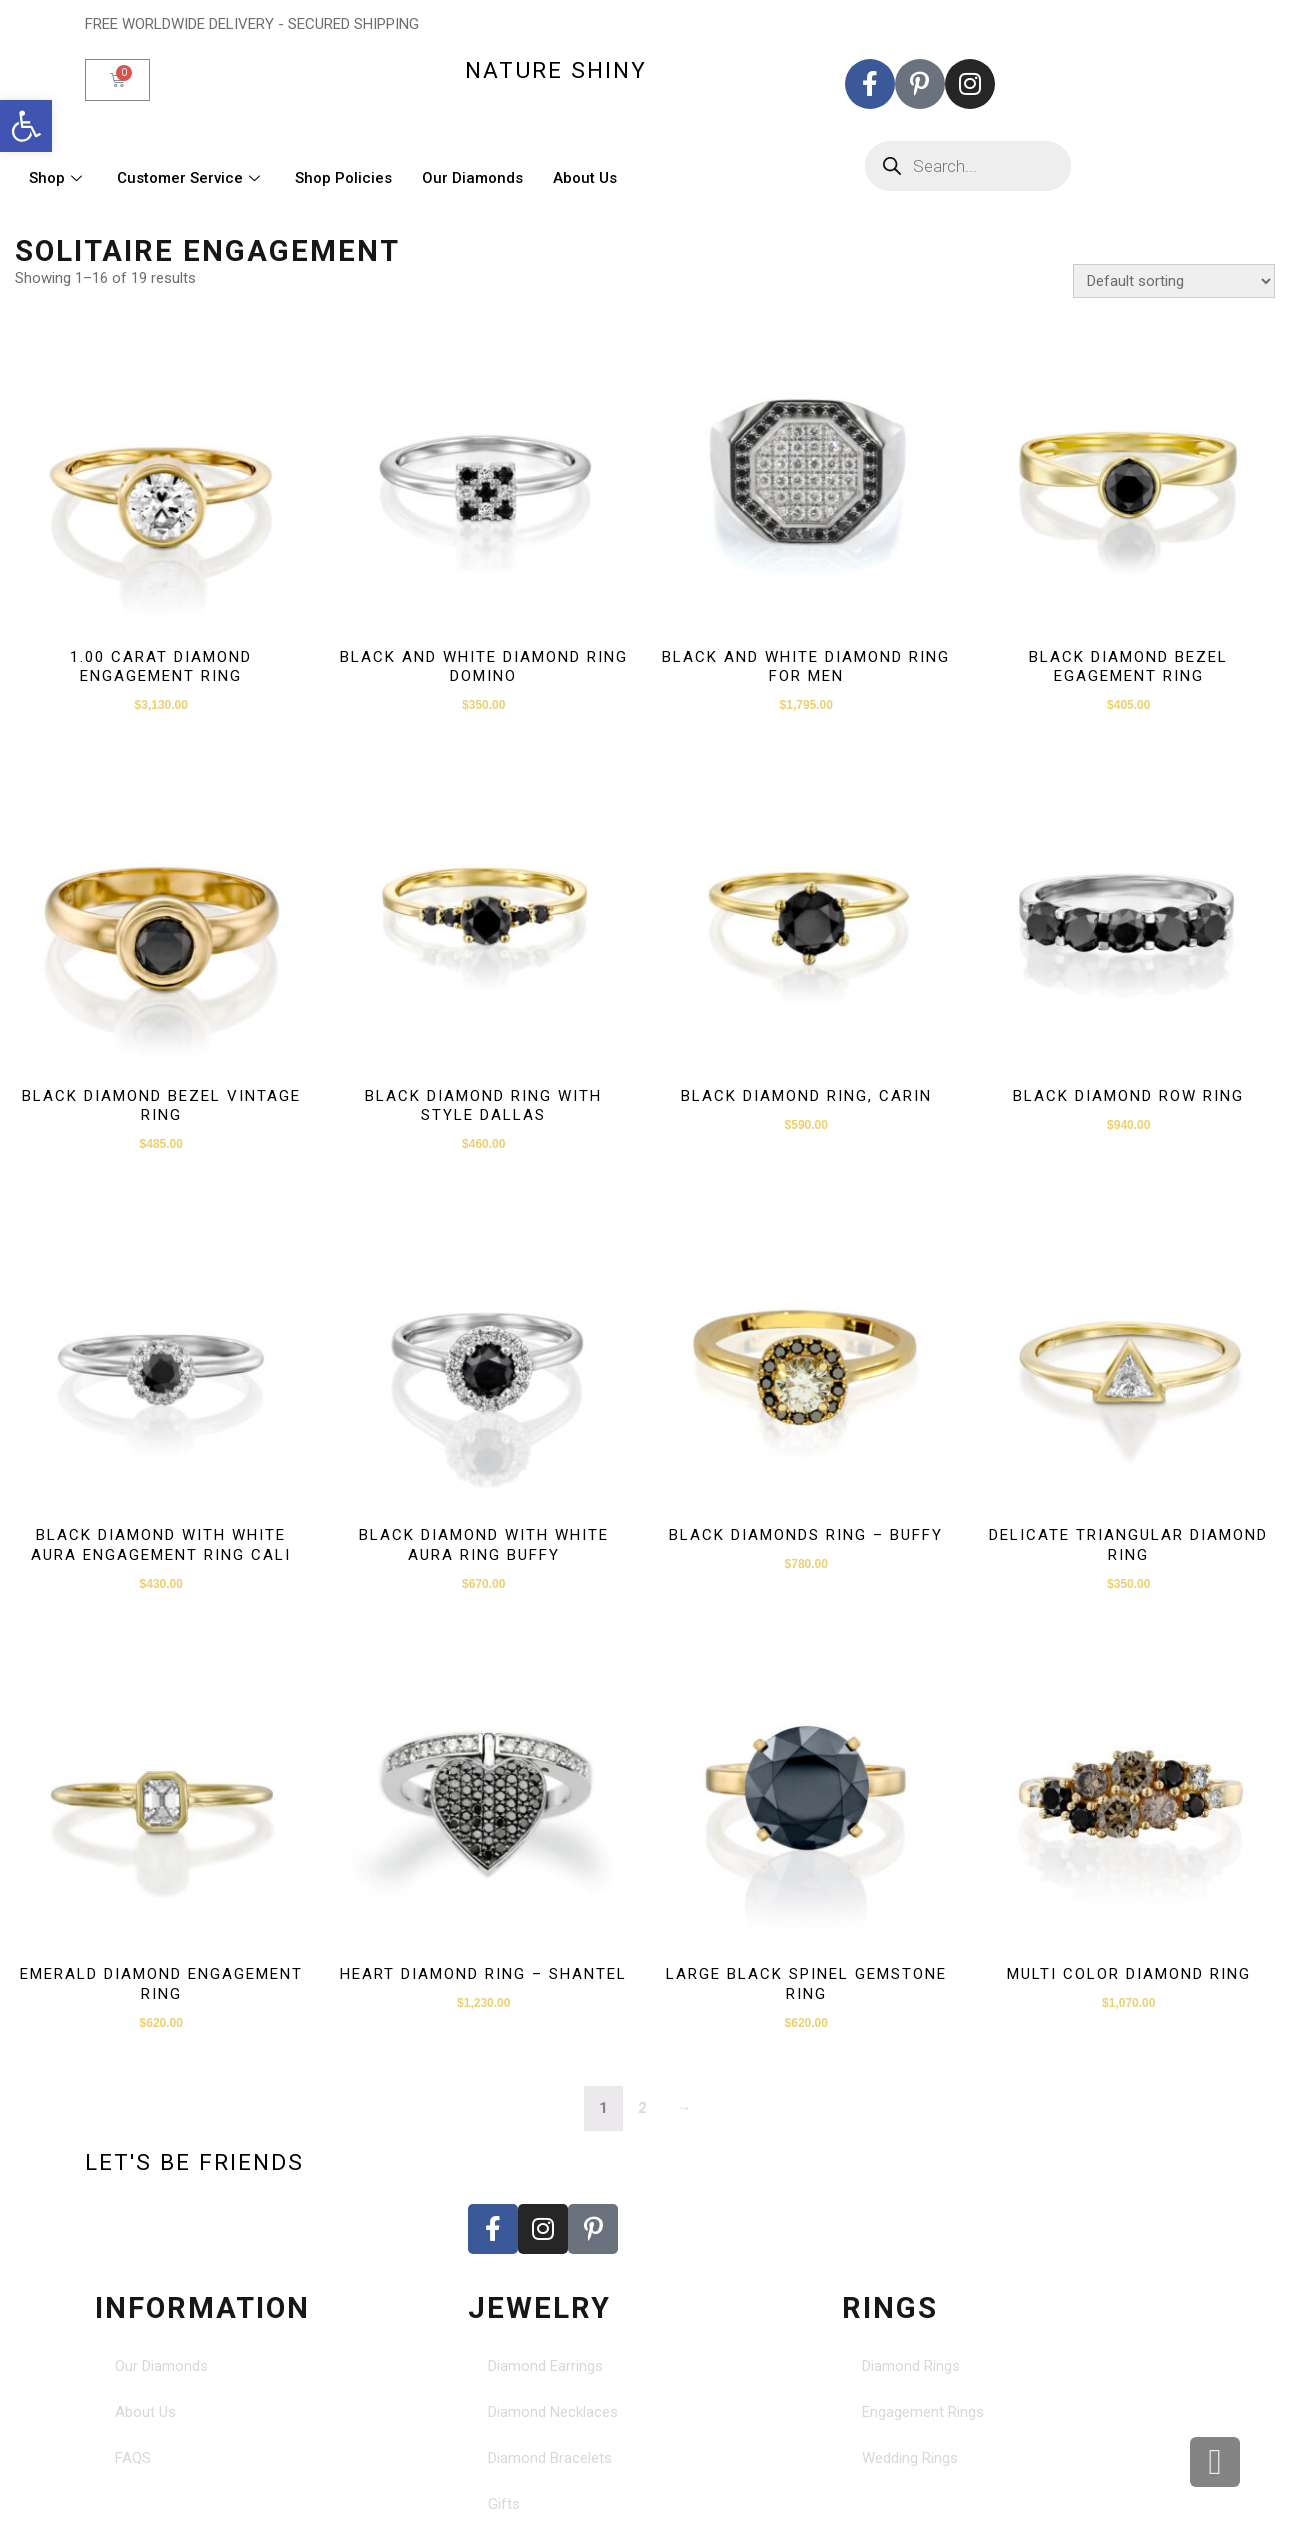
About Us (585, 178)
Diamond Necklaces (553, 2412)
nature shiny (556, 70)
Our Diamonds (472, 178)
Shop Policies (343, 178)
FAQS (133, 2458)
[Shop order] (1174, 281)
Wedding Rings (910, 2458)
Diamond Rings (911, 2366)
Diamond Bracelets (550, 2458)
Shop (58, 178)
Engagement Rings (923, 2412)
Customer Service (191, 178)
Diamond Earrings (545, 2366)
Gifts (504, 2504)
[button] (26, 126)
